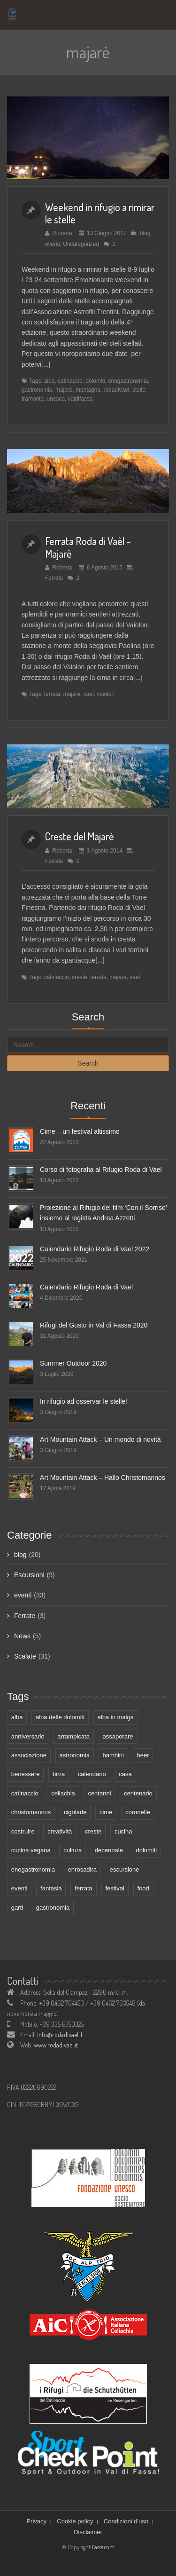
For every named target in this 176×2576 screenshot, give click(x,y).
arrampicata (73, 1736)
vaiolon (106, 694)
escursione (124, 1869)
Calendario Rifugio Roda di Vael (86, 1287)
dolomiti (95, 381)
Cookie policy (75, 2521)
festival (114, 1888)
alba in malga (116, 1717)
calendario (92, 1774)
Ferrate (54, 578)
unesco (56, 398)
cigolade (75, 1812)
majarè (63, 390)
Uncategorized (81, 244)
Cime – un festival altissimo (80, 1131)
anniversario (28, 1736)
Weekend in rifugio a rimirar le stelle (99, 213)
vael (89, 694)
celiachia (63, 1793)
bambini (113, 1755)
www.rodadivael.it (56, 2045)
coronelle (137, 1812)
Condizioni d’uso (126, 2521)
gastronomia (37, 390)
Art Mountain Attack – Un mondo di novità (100, 1439)
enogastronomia (128, 381)
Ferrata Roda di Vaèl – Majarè (88, 547)
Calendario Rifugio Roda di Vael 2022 (94, 1249)
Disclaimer (88, 2532)
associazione (28, 1755)
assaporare (117, 1736)
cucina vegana (31, 1850)
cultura (72, 1850)
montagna (88, 390)
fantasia (51, 1888)
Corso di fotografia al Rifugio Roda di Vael (101, 1169)
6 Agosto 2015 (104, 567)
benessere (25, 1774)
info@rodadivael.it (60, 2035)
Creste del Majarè (79, 836)
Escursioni (29, 1575)
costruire (23, 1831)
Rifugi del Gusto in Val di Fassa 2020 (93, 1325)
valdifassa (80, 398)
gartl (17, 1907)
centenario (138, 1793)
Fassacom (103, 2547)
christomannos (31, 1812)
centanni (99, 1793)
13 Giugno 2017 (107, 233)
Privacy (36, 2521)
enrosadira (82, 1869)
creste (79, 977)
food (143, 1888)
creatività (59, 1831)
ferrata (52, 694)
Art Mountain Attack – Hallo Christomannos (102, 1477)
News (22, 1636)
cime (105, 1812)
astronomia (75, 1755)
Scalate (25, 1656)
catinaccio (70, 381)
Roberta (62, 233)
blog (145, 233)
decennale (109, 1850)
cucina (123, 1831)
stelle (138, 390)
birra (59, 1774)
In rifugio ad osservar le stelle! (83, 1401)
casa (125, 1774)
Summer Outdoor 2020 (73, 1363)
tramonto (33, 398)
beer (143, 1755)
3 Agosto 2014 (104, 850)
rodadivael (117, 390)
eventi (52, 244)
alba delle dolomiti (60, 1717)
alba (49, 381)
